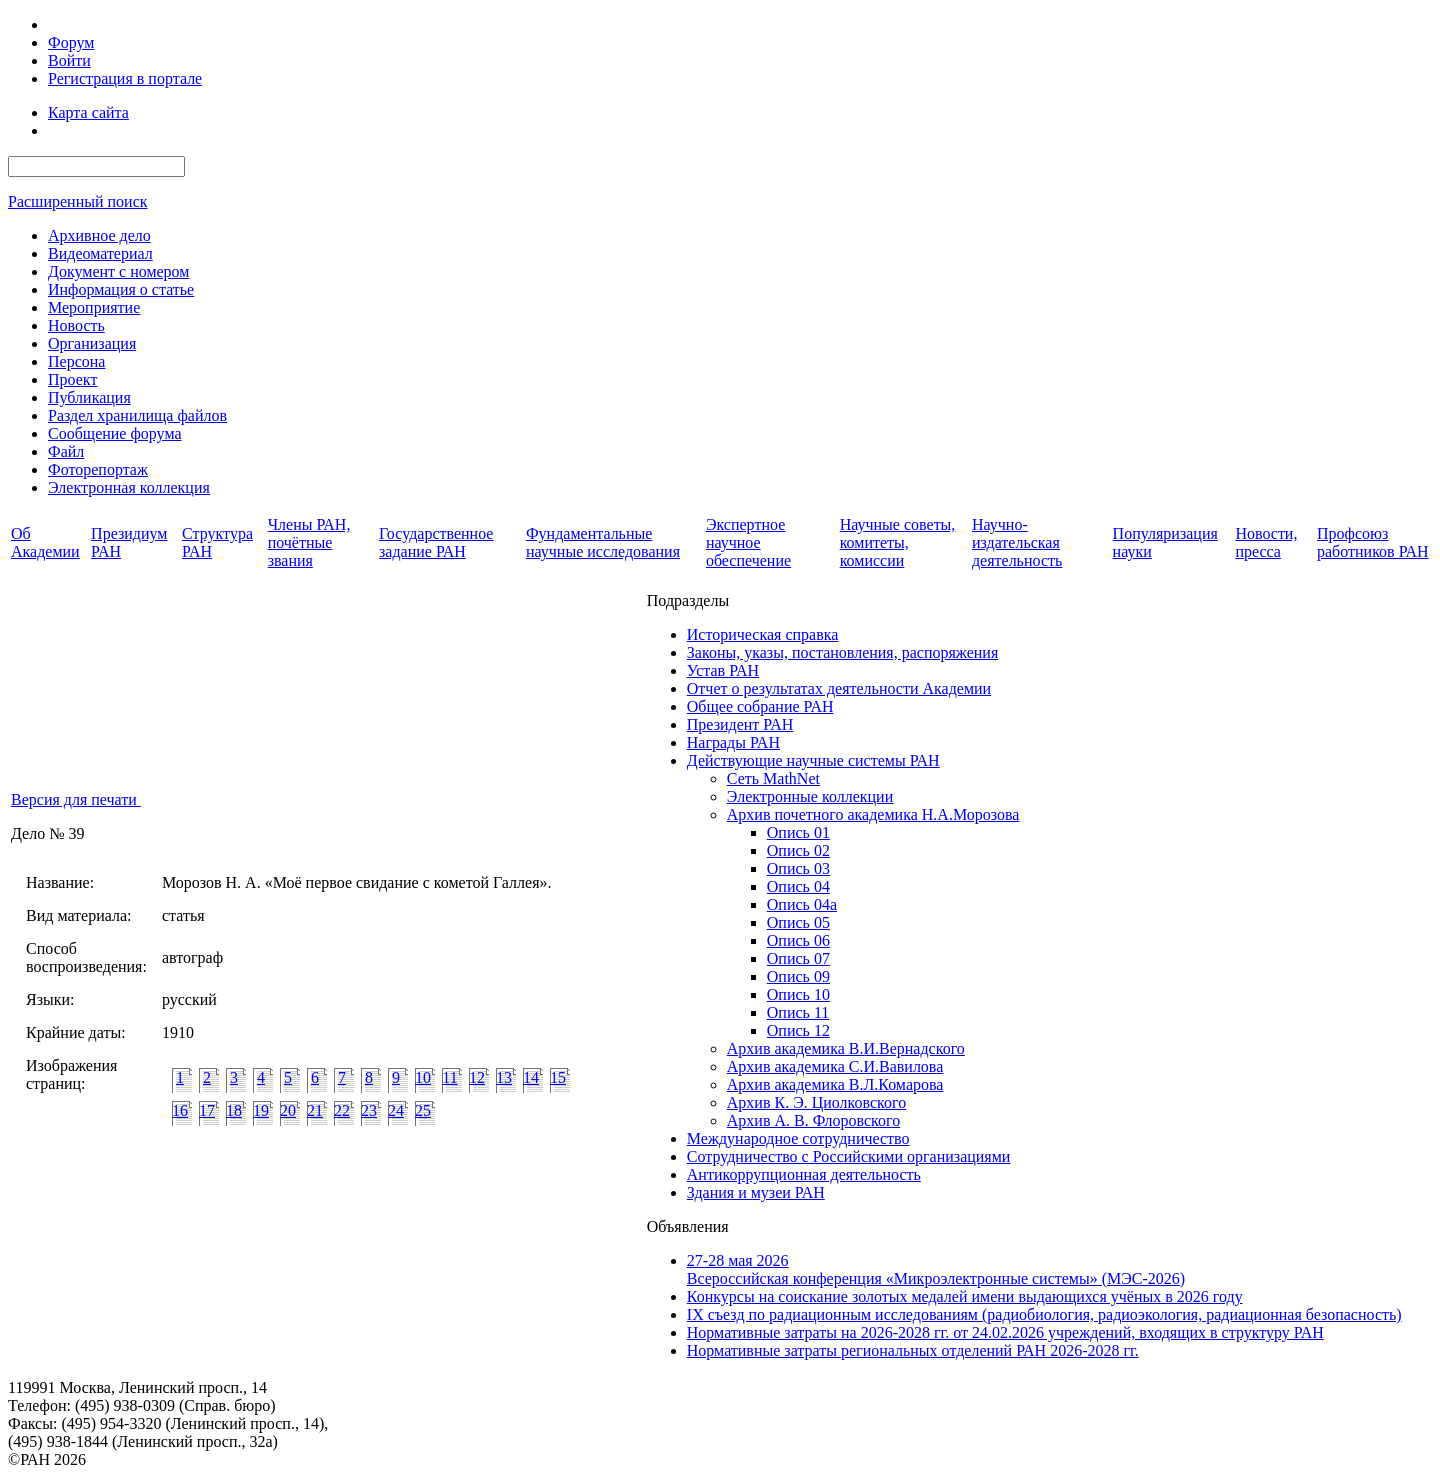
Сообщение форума (115, 433)
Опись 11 (798, 1012)
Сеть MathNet (773, 778)
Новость (76, 325)
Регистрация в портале (125, 78)
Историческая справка (763, 634)
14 (531, 1077)
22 (342, 1110)
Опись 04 (798, 886)
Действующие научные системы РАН (813, 760)
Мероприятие (94, 307)
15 (558, 1077)
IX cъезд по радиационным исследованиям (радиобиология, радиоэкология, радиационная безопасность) (1044, 1314)
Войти (69, 60)
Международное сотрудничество (798, 1138)
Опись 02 (798, 850)
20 (288, 1110)
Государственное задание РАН (436, 542)
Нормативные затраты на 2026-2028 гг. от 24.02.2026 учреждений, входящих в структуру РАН (1005, 1332)
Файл (66, 451)
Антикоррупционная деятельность (804, 1174)
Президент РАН (740, 724)
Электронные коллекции (810, 796)
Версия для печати (76, 799)
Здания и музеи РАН (756, 1192)
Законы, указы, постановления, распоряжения (842, 652)
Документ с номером (118, 271)
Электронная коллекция (129, 487)
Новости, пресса (1266, 542)
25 (423, 1110)
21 (315, 1110)
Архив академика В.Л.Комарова (835, 1084)
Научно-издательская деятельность (1017, 542)
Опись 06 (798, 940)
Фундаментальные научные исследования (603, 542)
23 (369, 1110)
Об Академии (45, 542)
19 (261, 1110)
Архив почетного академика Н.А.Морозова (873, 814)
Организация (92, 343)
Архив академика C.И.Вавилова (835, 1066)
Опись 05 (798, 922)
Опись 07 (798, 958)
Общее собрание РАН (760, 706)
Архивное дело (99, 235)
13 (504, 1077)
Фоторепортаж (98, 469)
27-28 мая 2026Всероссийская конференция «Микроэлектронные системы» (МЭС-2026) (936, 1269)
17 (207, 1110)
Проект (72, 379)
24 (396, 1110)
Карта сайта (88, 112)
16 (180, 1110)
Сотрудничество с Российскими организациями (849, 1156)
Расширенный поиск (78, 201)
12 (477, 1077)
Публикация (89, 397)
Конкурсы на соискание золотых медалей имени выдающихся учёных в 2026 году (965, 1296)
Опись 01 (798, 832)
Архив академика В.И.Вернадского (846, 1048)
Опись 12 (798, 1030)
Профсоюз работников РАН (1373, 542)
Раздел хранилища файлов (137, 415)
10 (423, 1077)
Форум (71, 42)
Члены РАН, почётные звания (309, 542)
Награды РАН (733, 742)
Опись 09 (798, 976)
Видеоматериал (100, 253)
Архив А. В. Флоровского (813, 1120)
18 (234, 1110)
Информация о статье (121, 289)
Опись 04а (802, 904)
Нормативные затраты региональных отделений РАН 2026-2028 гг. (913, 1350)
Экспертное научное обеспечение (748, 542)
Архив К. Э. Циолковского (816, 1102)
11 (449, 1077)
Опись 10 (798, 994)
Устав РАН (723, 670)
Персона (76, 361)
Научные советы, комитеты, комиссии (898, 542)
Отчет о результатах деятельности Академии (839, 688)
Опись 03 (798, 868)
